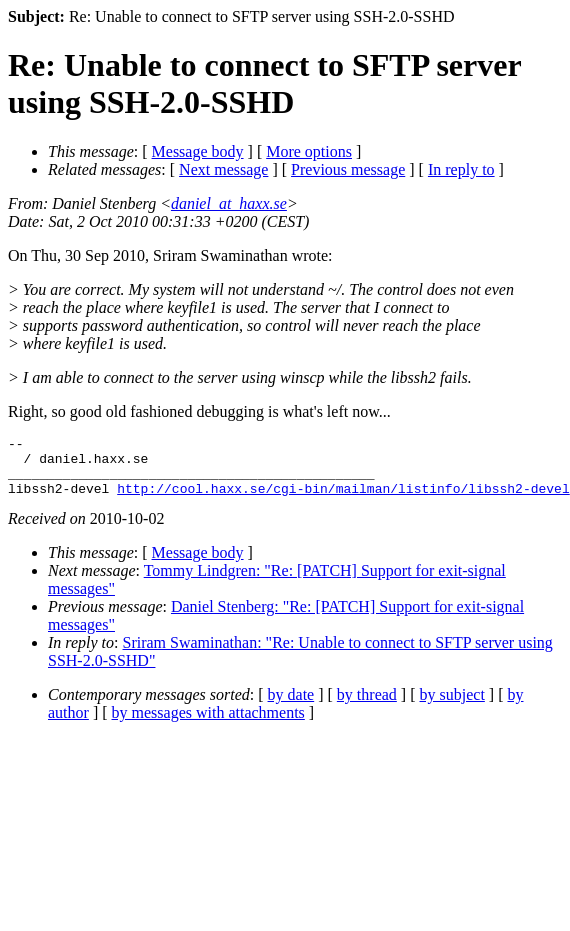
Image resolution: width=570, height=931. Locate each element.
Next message (223, 169)
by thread (367, 706)
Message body (198, 151)
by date (291, 706)
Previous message (348, 169)
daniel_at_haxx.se (229, 203)
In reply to (461, 169)
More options (309, 151)
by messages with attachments (208, 724)
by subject (452, 706)
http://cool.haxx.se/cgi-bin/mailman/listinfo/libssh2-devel (343, 500)
